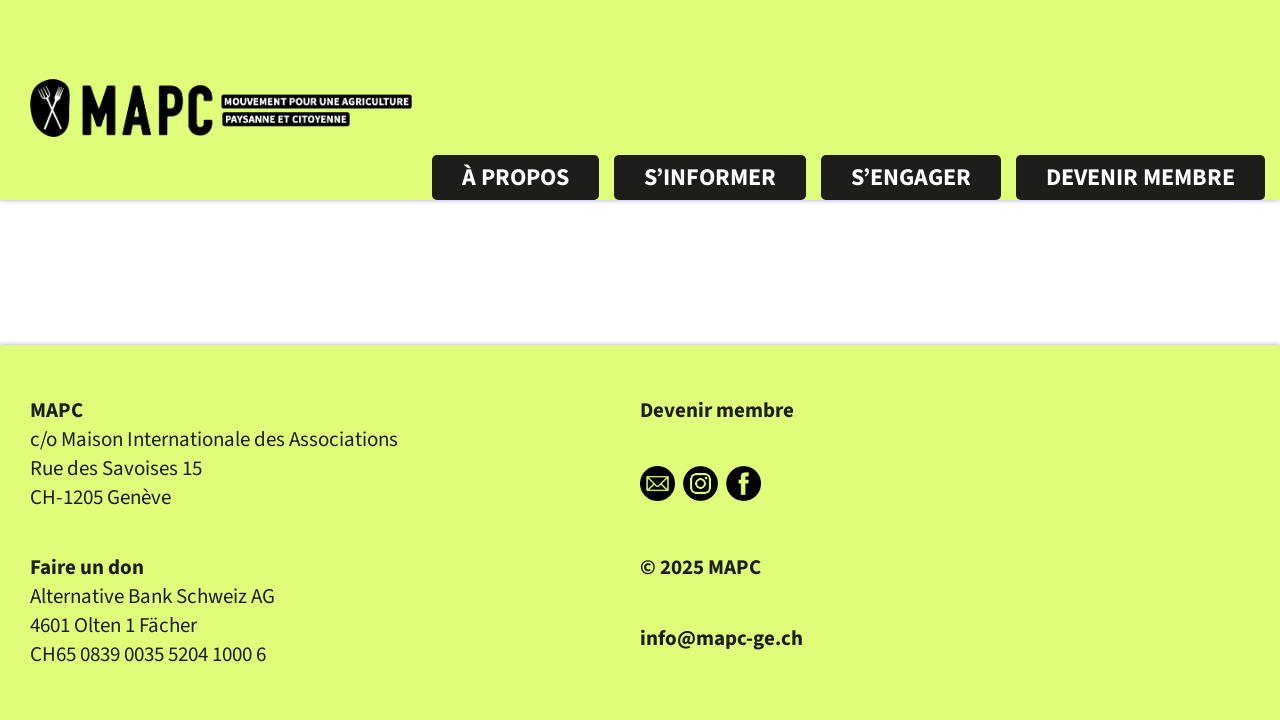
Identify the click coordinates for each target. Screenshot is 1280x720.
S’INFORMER (710, 177)
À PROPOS (515, 177)
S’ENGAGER (911, 177)
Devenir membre (717, 410)
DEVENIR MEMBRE (1140, 177)
